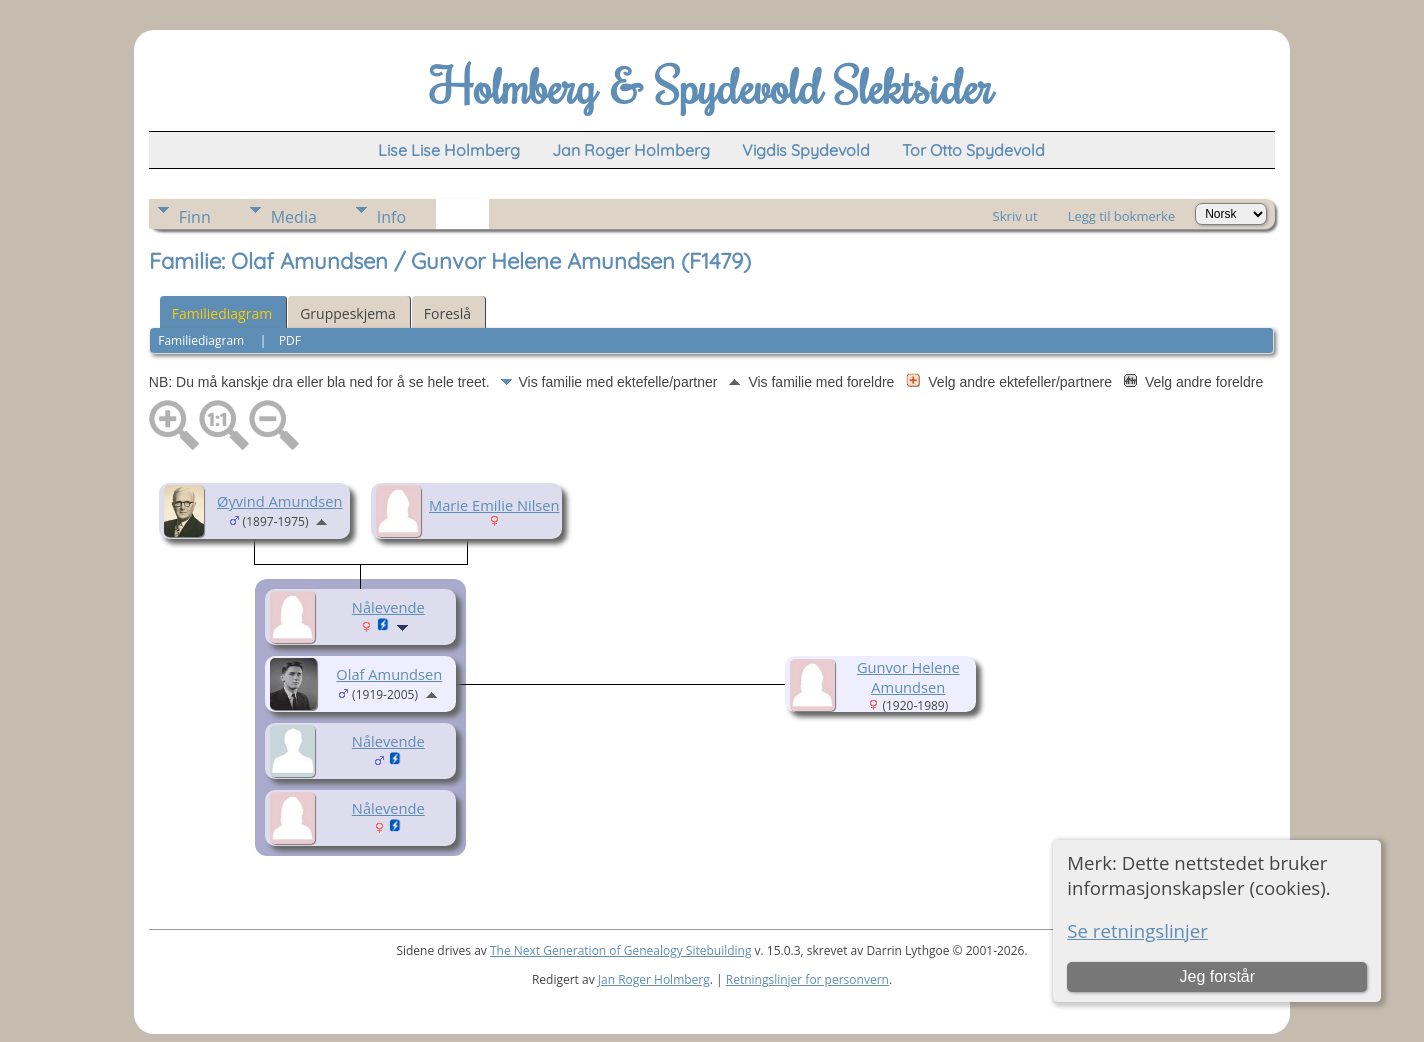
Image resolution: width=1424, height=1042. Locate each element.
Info (391, 217)
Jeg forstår (1217, 976)
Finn (195, 217)
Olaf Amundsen (389, 674)
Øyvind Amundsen (280, 501)
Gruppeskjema (348, 313)
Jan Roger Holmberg (654, 979)
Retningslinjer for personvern (807, 979)
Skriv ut (1015, 216)
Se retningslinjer (1137, 930)
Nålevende (388, 607)
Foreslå (447, 313)
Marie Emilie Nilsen (494, 505)
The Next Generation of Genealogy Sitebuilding (621, 950)
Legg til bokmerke (1122, 216)
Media (294, 217)
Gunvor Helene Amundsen (908, 677)
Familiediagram (222, 313)
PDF (290, 340)
